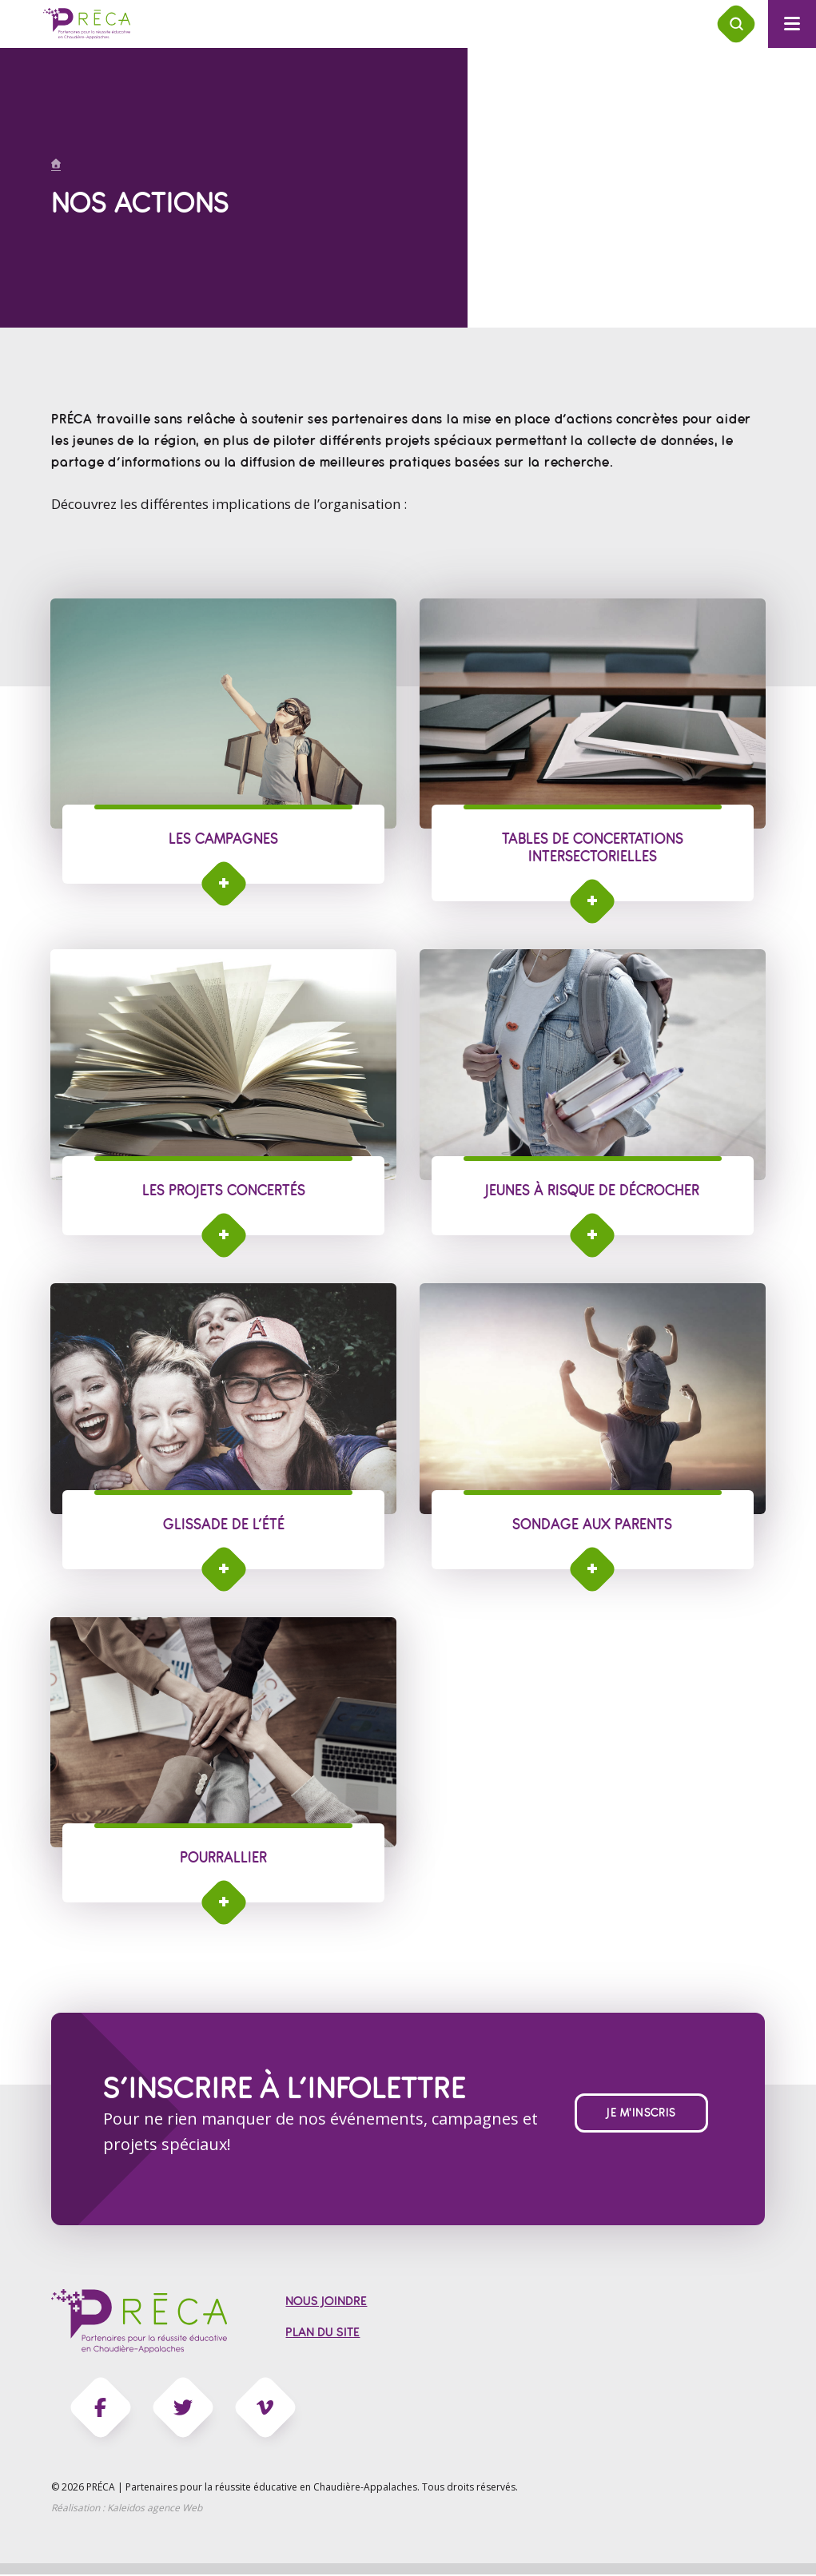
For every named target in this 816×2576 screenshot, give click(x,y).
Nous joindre (326, 2303)
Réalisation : (126, 2509)
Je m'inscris (641, 2113)
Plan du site (322, 2334)
